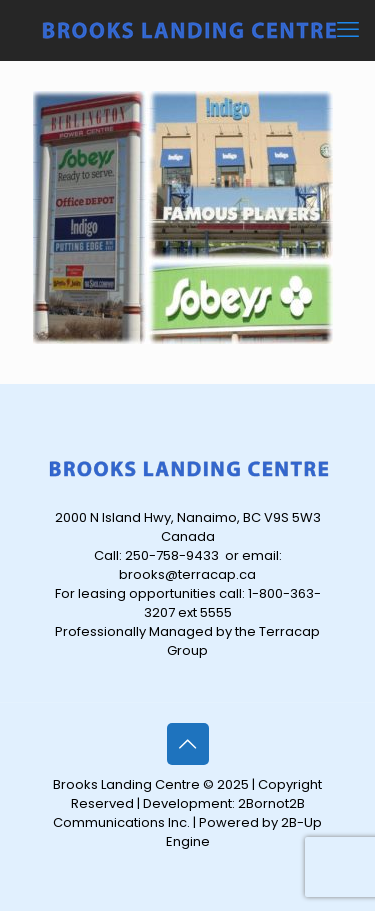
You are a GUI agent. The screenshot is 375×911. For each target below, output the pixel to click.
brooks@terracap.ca (187, 574)
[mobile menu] (348, 30)
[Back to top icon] (188, 744)
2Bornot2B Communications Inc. (179, 813)
